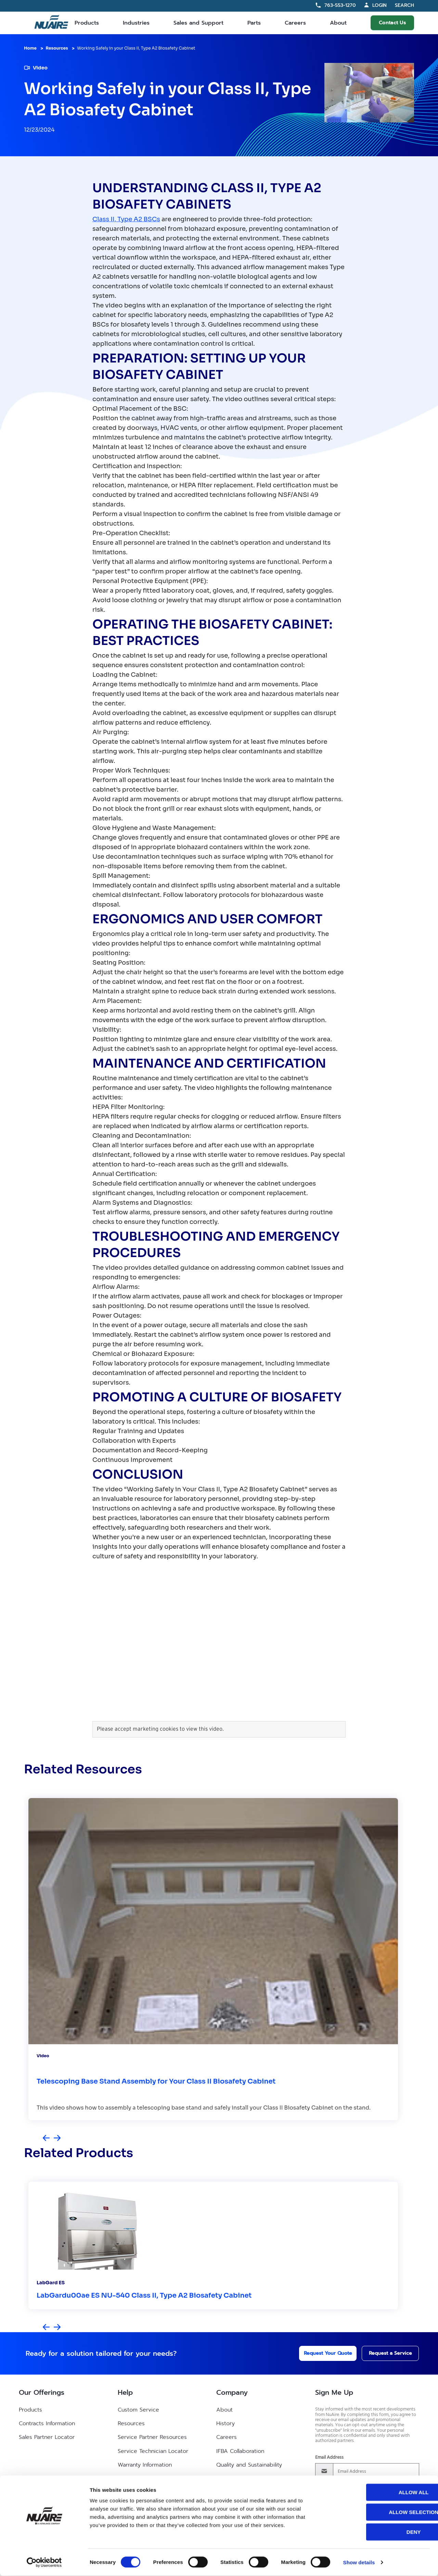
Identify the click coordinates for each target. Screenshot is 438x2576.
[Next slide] (57, 2138)
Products (87, 23)
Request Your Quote (319, 2353)
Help (125, 2392)
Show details (359, 2562)
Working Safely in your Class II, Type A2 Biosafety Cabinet (136, 48)
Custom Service (138, 2410)
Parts (254, 23)
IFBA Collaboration (240, 2451)
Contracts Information (47, 2423)
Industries (136, 23)
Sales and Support (198, 23)
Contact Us (392, 22)
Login (379, 5)
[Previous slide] (46, 2138)
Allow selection (381, 2512)
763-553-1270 (340, 5)
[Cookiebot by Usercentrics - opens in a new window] (44, 2563)
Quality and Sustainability (249, 2465)
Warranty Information (145, 2465)
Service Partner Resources (152, 2437)
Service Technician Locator (153, 2451)
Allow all (381, 2492)
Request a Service (383, 2353)
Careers (295, 23)
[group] (213, 1959)
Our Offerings (41, 2392)
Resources (57, 48)
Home (30, 48)
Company (232, 2392)
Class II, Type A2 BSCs (126, 219)
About (338, 23)
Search (404, 6)
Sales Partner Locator (47, 2437)
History (225, 2423)
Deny (381, 2532)
